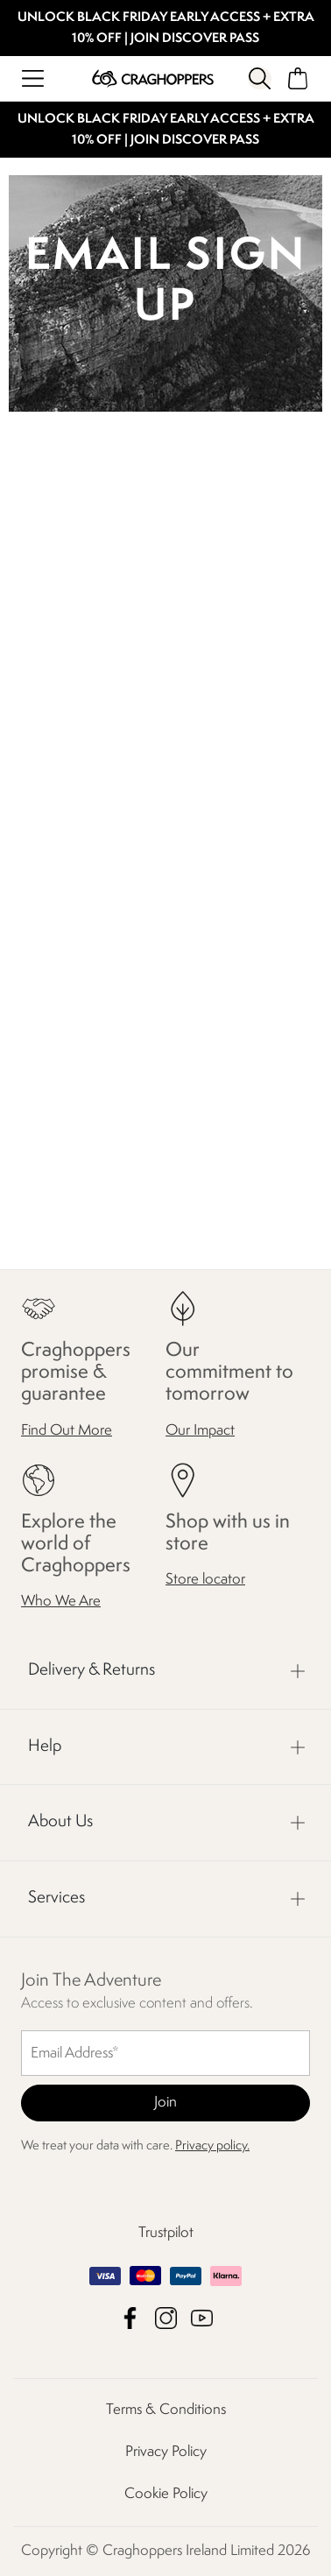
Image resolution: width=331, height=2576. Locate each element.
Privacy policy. (212, 2146)
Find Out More (66, 1429)
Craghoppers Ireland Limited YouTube (202, 2318)
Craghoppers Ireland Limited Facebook (130, 2318)
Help (44, 1745)
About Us (60, 1822)
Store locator (205, 1579)
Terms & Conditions (166, 2410)
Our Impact (200, 1429)
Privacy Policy (166, 2452)
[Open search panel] (259, 78)
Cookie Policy (166, 2494)
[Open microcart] (298, 78)
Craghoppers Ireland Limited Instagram (166, 2318)
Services (56, 1898)
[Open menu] (33, 78)
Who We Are (61, 1601)
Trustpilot (166, 2233)
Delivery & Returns (91, 1670)
